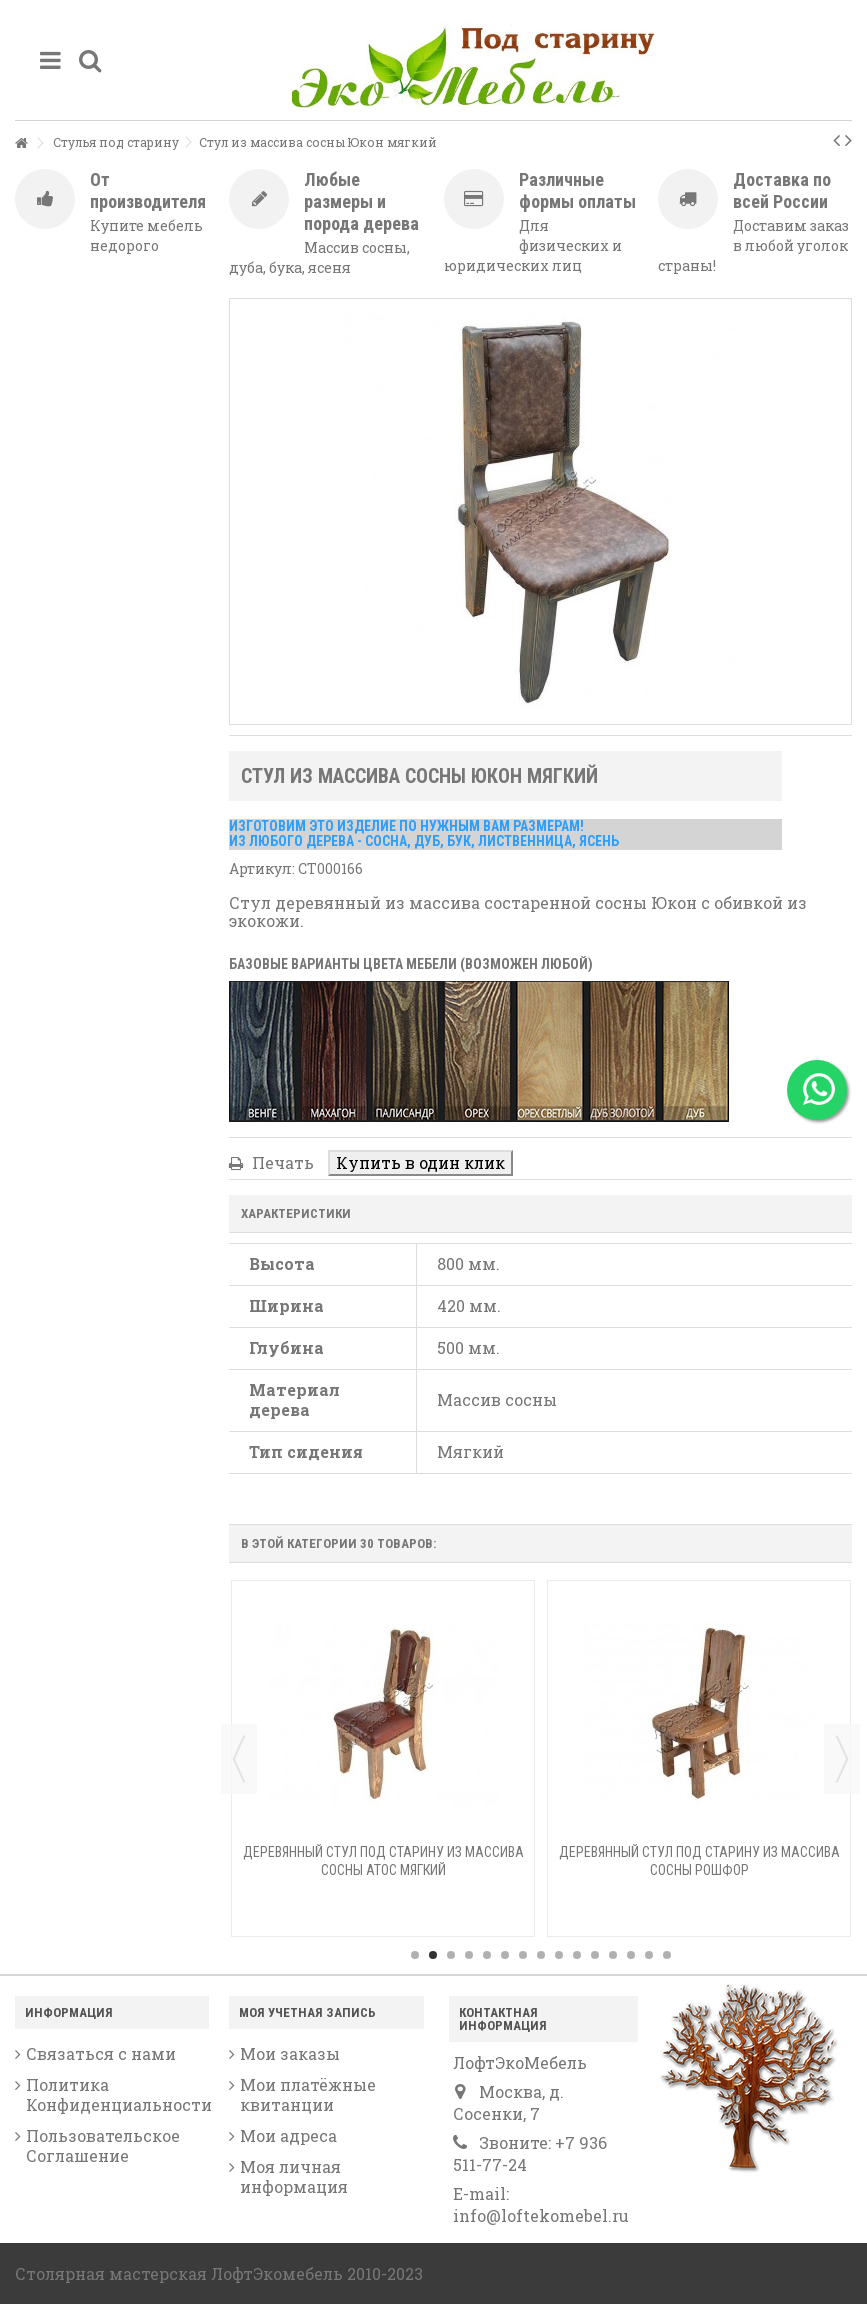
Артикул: (262, 868)
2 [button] (433, 1955)
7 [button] (523, 1955)
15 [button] (667, 1955)
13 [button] (631, 1955)
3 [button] (451, 1955)
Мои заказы (290, 2054)
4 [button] (469, 1955)
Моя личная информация (294, 2177)
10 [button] (577, 1955)
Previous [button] (239, 1759)
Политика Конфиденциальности (117, 2095)
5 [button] (487, 1955)
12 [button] (613, 1955)
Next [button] (842, 1759)
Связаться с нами (101, 2054)
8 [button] (541, 1955)
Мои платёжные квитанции (308, 2095)
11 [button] (595, 1955)
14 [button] (649, 1955)
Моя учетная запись (307, 2012)
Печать (281, 1162)
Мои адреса (288, 2136)
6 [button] (505, 1955)
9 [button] (559, 1955)
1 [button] (415, 1955)
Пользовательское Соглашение (103, 2146)
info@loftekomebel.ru (541, 2215)
